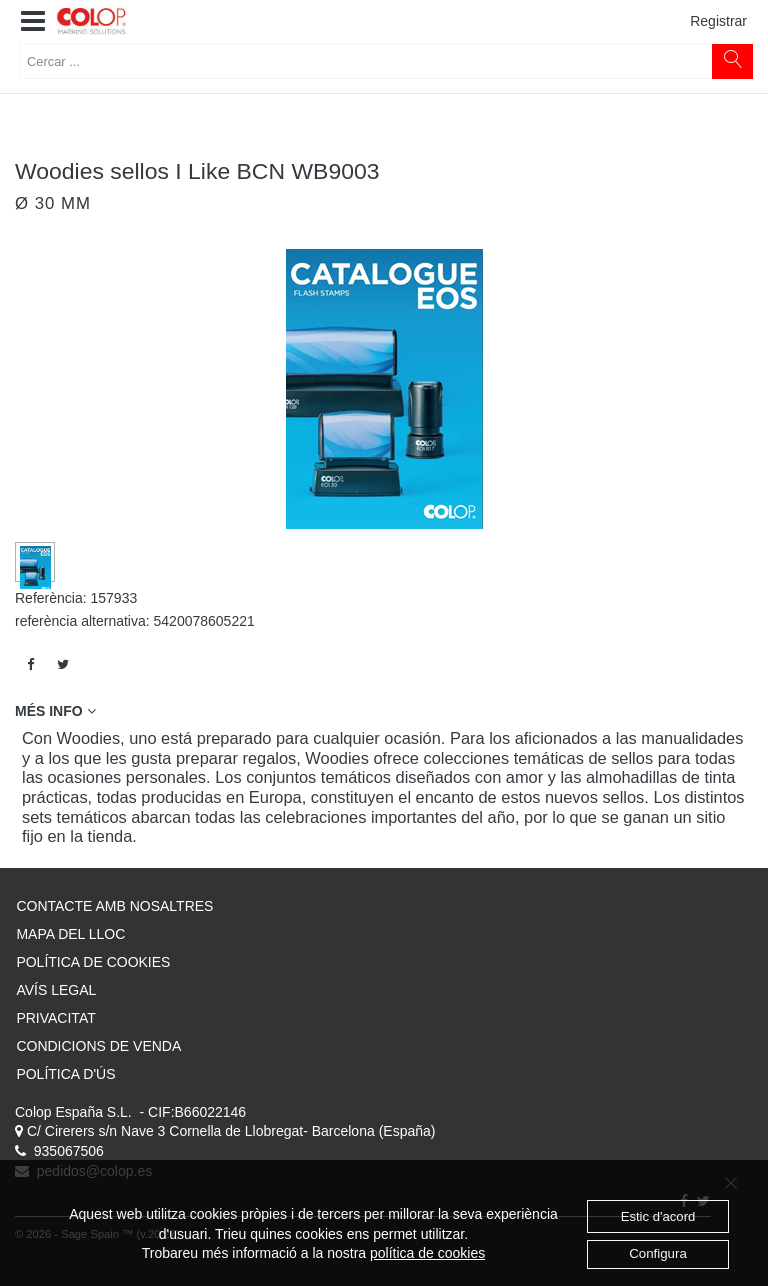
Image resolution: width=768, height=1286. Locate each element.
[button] (33, 22)
